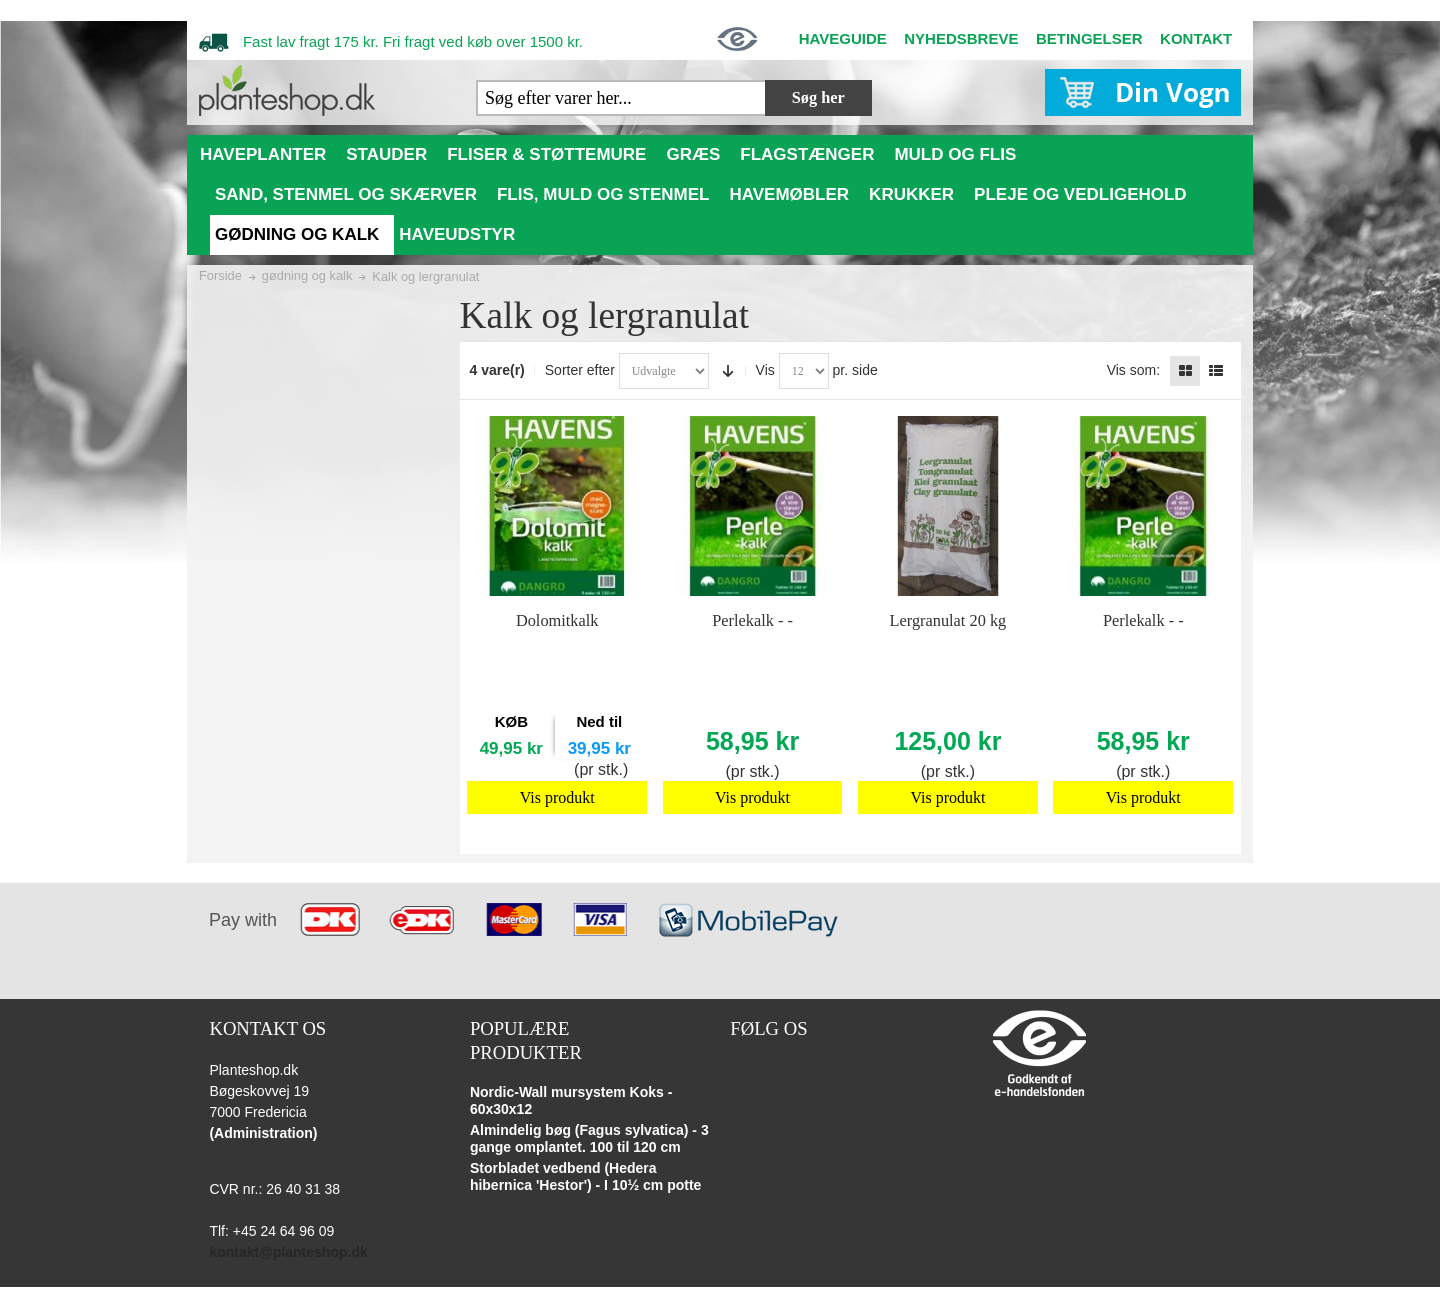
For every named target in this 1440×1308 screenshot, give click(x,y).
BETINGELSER (1089, 38)
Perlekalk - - (752, 620)
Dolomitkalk (557, 620)
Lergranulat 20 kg (948, 620)
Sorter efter (580, 370)
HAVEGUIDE (843, 38)
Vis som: (1133, 370)
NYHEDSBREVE (961, 38)
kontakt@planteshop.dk (288, 1252)
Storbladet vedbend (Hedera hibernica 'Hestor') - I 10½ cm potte (586, 1177)
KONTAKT (1196, 38)
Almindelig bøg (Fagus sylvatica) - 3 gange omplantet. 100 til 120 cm (589, 1139)
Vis (765, 370)
